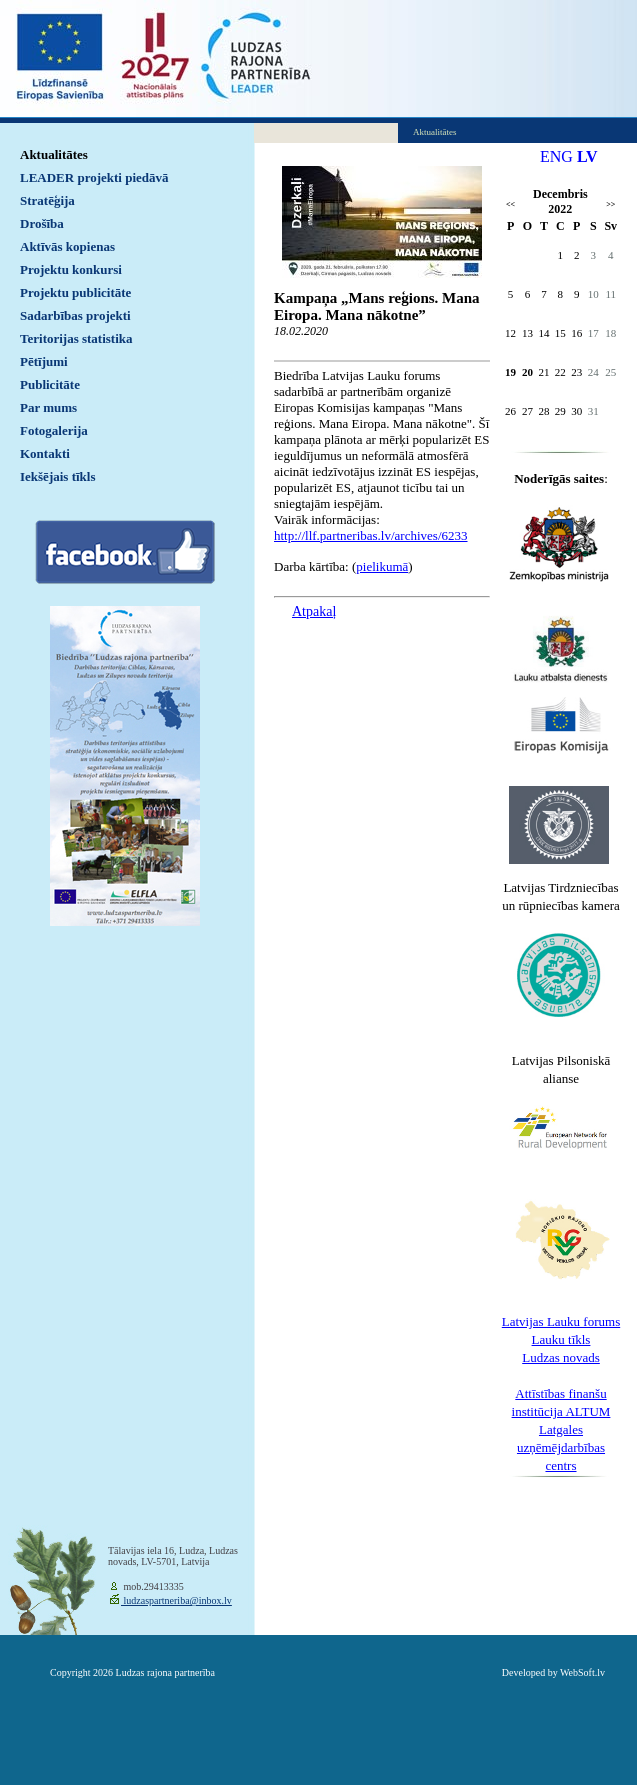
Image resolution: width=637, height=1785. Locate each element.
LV (587, 156)
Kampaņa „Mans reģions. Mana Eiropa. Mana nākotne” (377, 306)
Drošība (42, 223)
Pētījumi (44, 361)
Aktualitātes (54, 154)
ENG (556, 156)
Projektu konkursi (71, 269)
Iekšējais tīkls (57, 476)
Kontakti (45, 453)
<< (510, 204)
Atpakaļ (314, 611)
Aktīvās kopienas (67, 246)
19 (510, 372)
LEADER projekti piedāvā (94, 177)
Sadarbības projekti (75, 315)
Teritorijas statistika (76, 338)
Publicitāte (50, 384)
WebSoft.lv (582, 1672)
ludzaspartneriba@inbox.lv (176, 1600)
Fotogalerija (54, 430)
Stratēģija (47, 200)
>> (610, 204)
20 (527, 372)
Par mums (48, 407)
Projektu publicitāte (75, 292)
